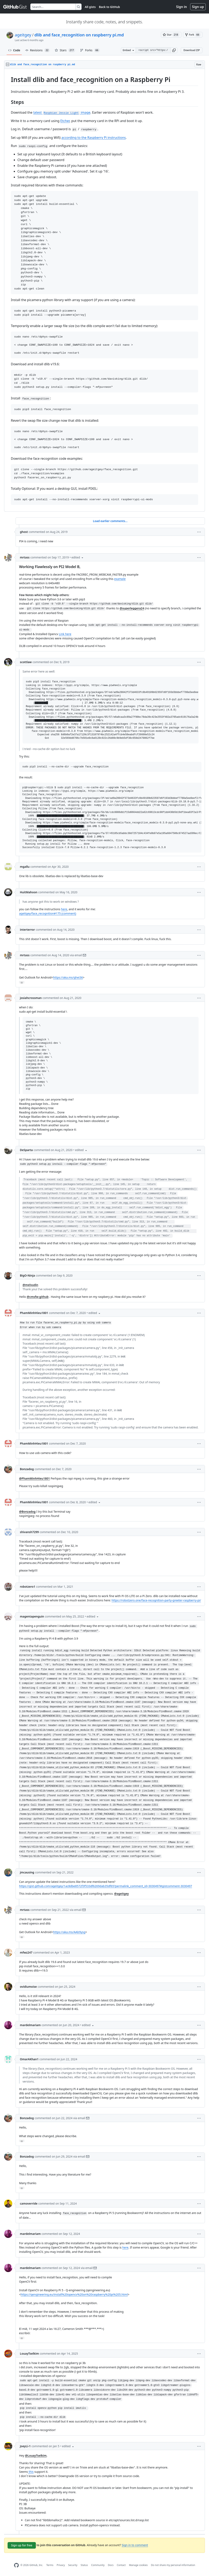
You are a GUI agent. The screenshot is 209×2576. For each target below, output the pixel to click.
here (64, 909)
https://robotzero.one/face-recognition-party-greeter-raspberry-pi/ (156, 1600)
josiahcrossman (31, 998)
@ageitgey (121, 1894)
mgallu (25, 867)
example (120, 579)
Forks (90, 50)
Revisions (37, 50)
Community (98, 2565)
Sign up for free (21, 2545)
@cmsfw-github (38, 1297)
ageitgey (23, 35)
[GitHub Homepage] (16, 2565)
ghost (24, 532)
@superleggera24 (132, 608)
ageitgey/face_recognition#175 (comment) (47, 913)
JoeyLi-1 (25, 2446)
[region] (104, 290)
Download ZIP (191, 50)
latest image (61, 112)
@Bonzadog (27, 1511)
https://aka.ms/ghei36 (68, 977)
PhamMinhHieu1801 (34, 1313)
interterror (27, 930)
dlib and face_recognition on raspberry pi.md (79, 35)
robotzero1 (27, 1586)
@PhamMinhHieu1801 (34, 1478)
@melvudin (30, 1285)
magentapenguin (32, 1616)
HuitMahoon (28, 892)
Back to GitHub (109, 7)
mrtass (25, 557)
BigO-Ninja (27, 1275)
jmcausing (27, 1872)
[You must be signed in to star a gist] (171, 35)
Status (84, 2565)
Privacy (61, 2565)
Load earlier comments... (110, 521)
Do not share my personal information (173, 2565)
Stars (65, 50)
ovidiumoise (28, 1987)
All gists (90, 7)
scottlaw (26, 662)
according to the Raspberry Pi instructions (93, 137)
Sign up (198, 6)
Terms (49, 2565)
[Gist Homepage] (15, 6)
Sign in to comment (135, 2545)
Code (14, 50)
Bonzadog (27, 1469)
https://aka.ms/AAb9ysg (69, 1932)
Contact (121, 2565)
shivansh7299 (29, 1532)
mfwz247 (26, 1952)
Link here (65, 634)
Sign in (181, 6)
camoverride (28, 2203)
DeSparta (26, 1150)
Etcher (64, 121)
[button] (173, 50)
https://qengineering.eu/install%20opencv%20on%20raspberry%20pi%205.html (74, 2294)
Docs (111, 2565)
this (31, 2472)
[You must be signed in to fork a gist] (192, 35)
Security (72, 2565)
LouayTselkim (29, 2353)
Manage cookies (138, 2565)
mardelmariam (30, 2025)
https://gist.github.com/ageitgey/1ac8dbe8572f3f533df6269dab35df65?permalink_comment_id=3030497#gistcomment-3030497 (105, 1886)
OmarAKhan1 (29, 2059)
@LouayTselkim (36, 2455)
